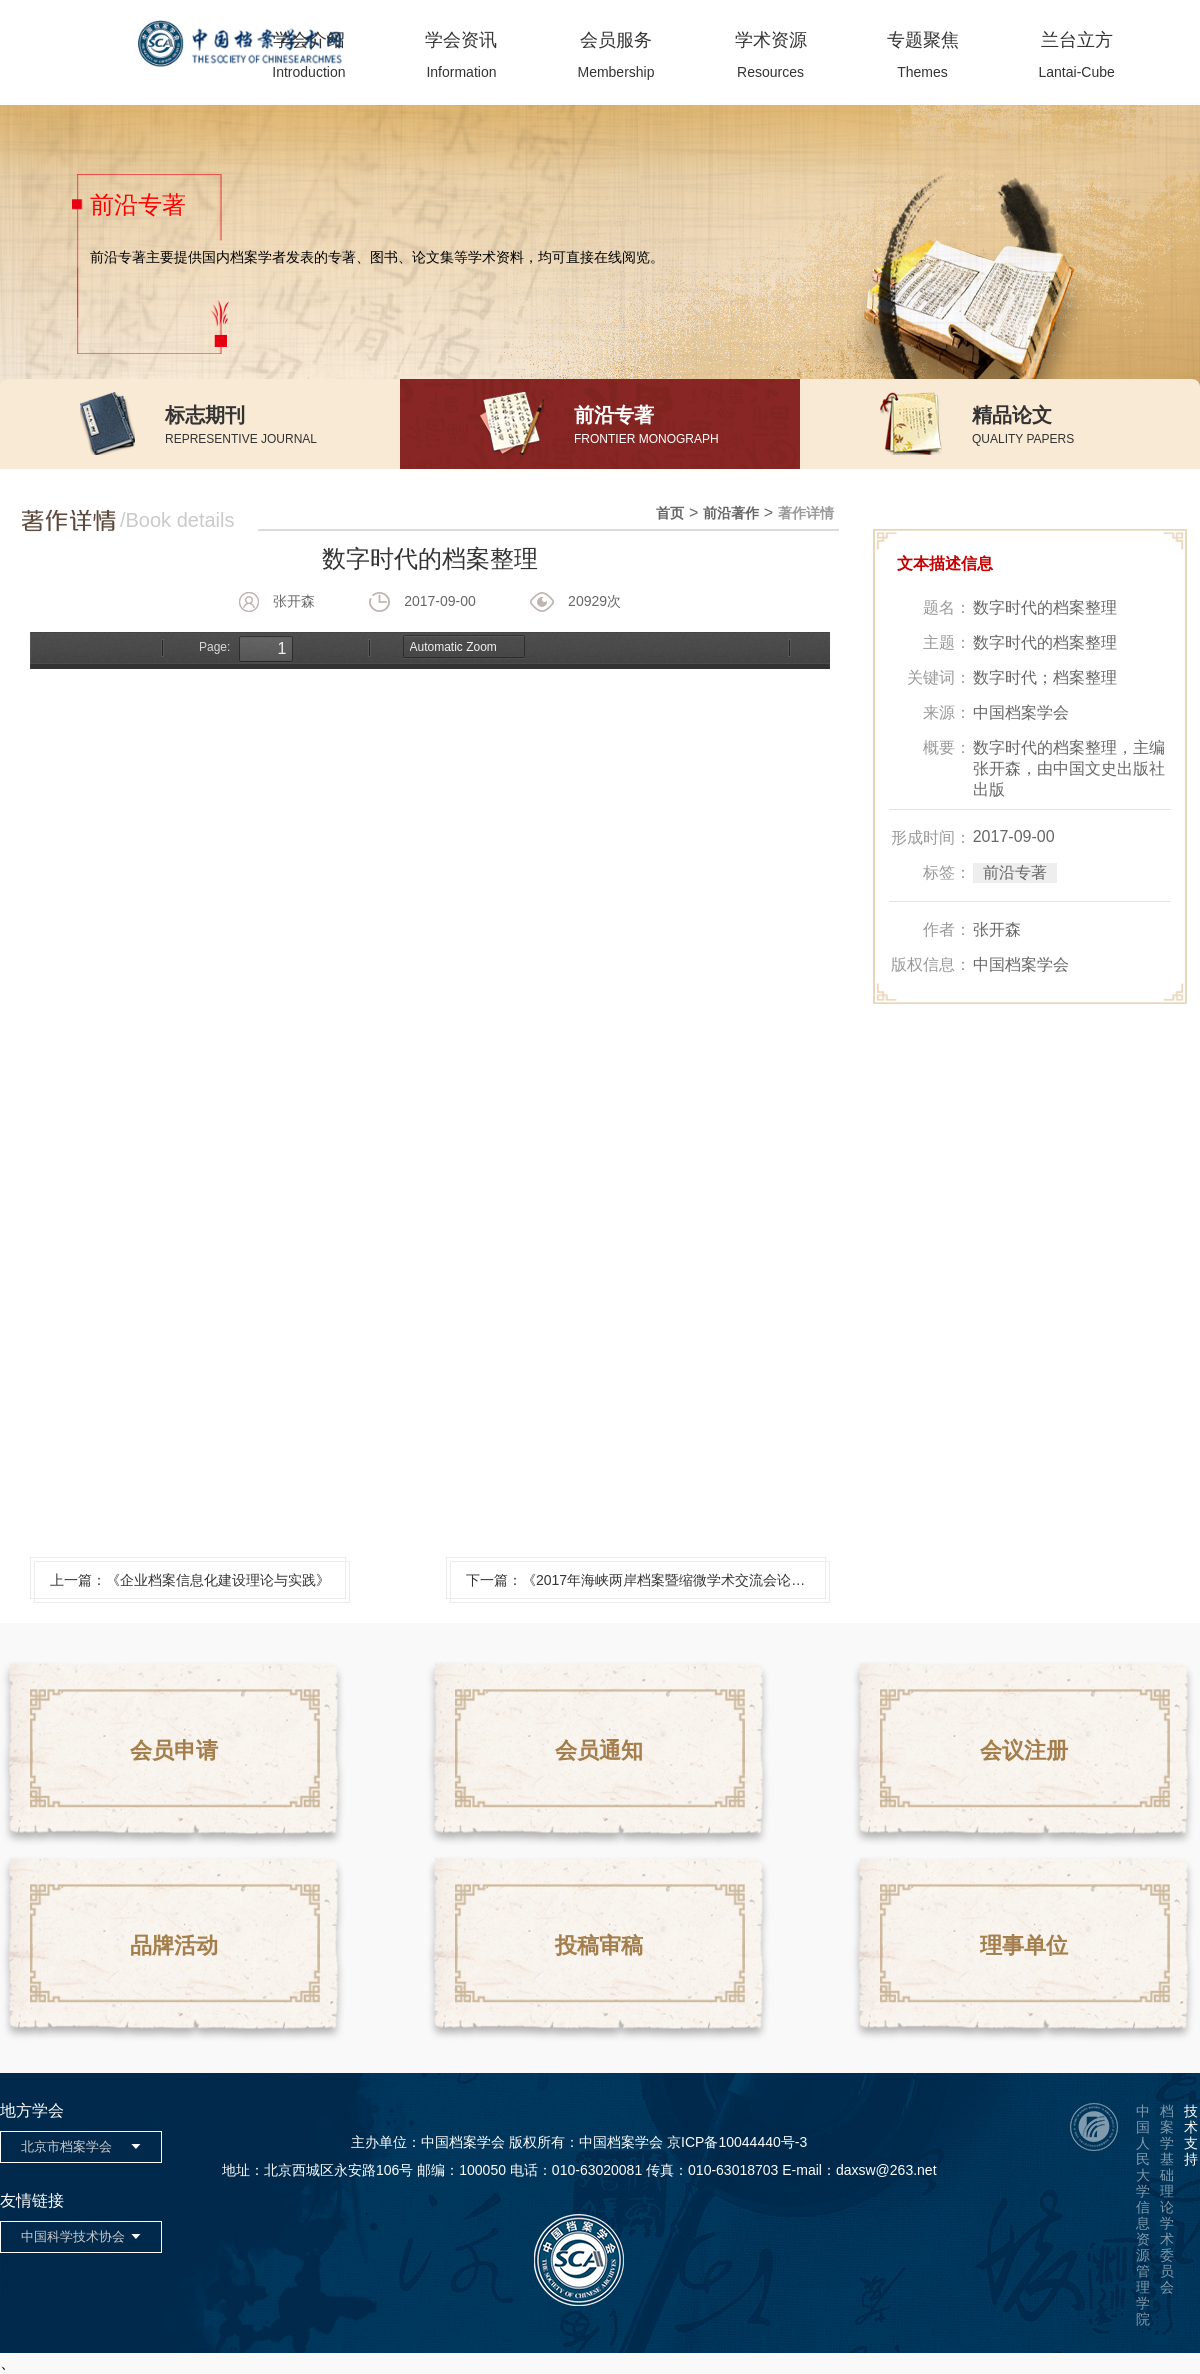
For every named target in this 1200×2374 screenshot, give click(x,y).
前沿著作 (731, 513)
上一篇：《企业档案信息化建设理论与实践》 (190, 1580)
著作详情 (806, 513)
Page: (214, 647)
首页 (670, 513)
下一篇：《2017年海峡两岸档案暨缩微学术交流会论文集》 (645, 1580)
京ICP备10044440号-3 (737, 2142)
